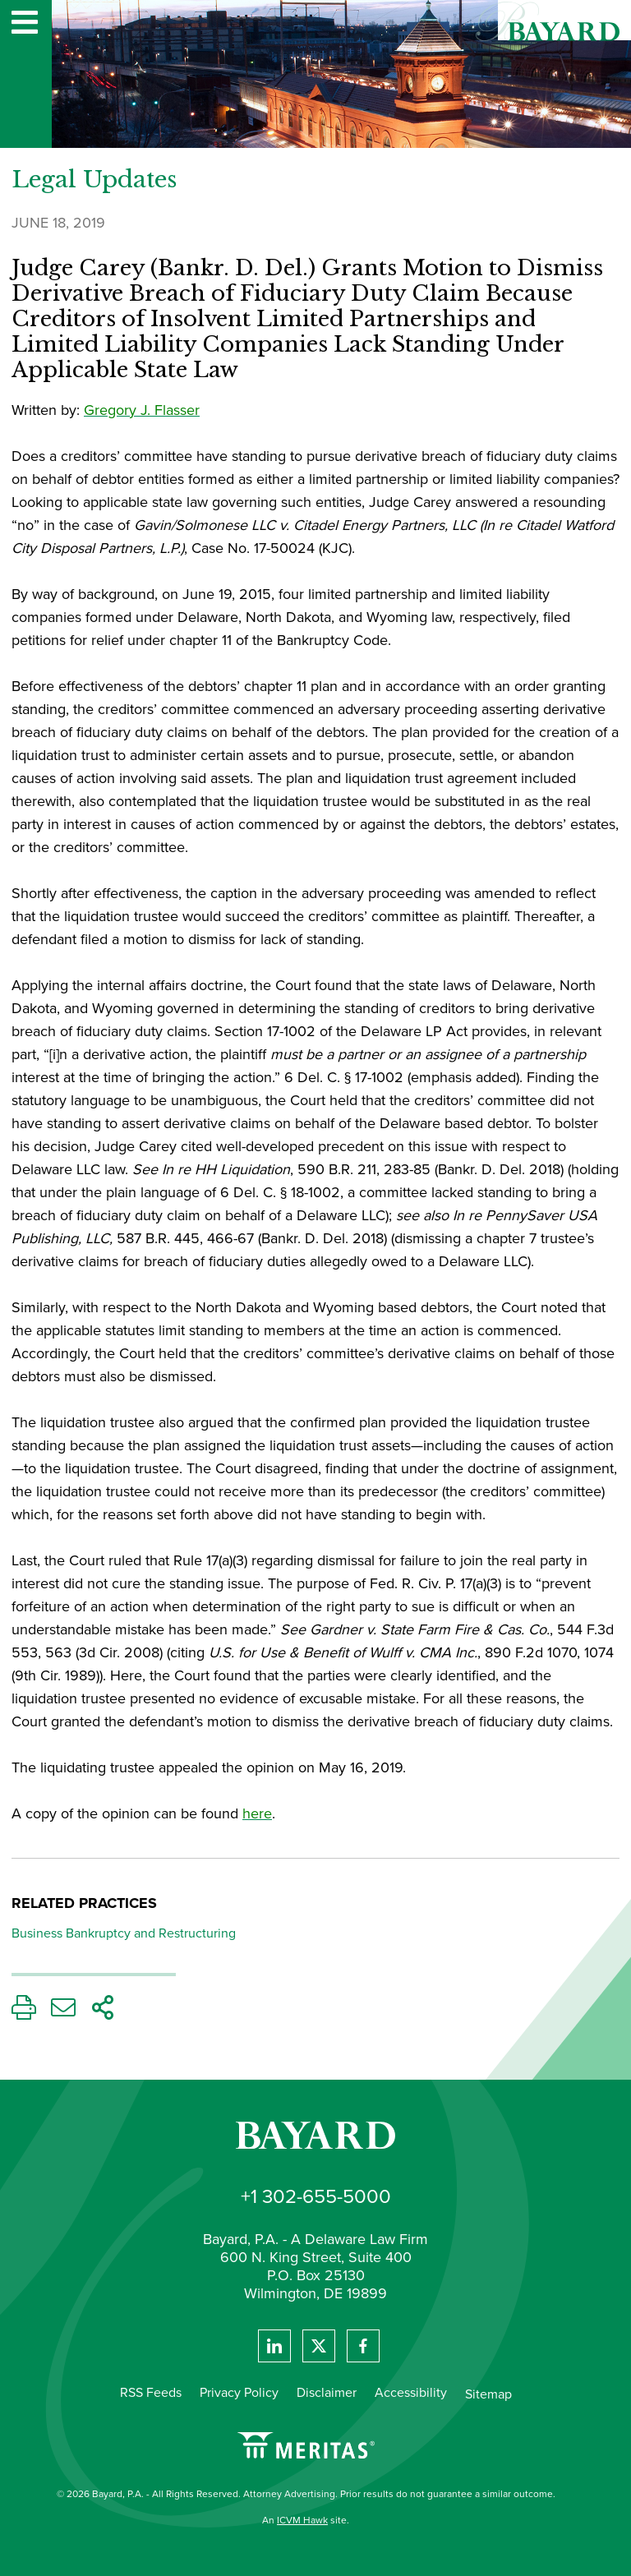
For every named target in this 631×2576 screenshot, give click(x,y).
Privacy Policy (239, 2392)
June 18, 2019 (58, 222)
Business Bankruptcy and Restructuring (124, 1933)
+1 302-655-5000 (316, 2196)
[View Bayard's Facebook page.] (363, 2345)
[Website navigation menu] (25, 24)
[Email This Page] (63, 2012)
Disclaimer (327, 2392)
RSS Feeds (151, 2392)
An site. (305, 2520)
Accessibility (411, 2392)
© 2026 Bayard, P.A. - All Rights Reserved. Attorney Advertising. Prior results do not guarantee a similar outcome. (306, 2493)
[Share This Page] (102, 2012)
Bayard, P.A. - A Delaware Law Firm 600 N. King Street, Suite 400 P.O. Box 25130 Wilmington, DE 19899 (315, 2267)
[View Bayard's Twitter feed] (318, 2345)
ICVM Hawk (302, 2520)
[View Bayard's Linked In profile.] (274, 2345)
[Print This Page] (24, 2012)
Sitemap (488, 2394)
